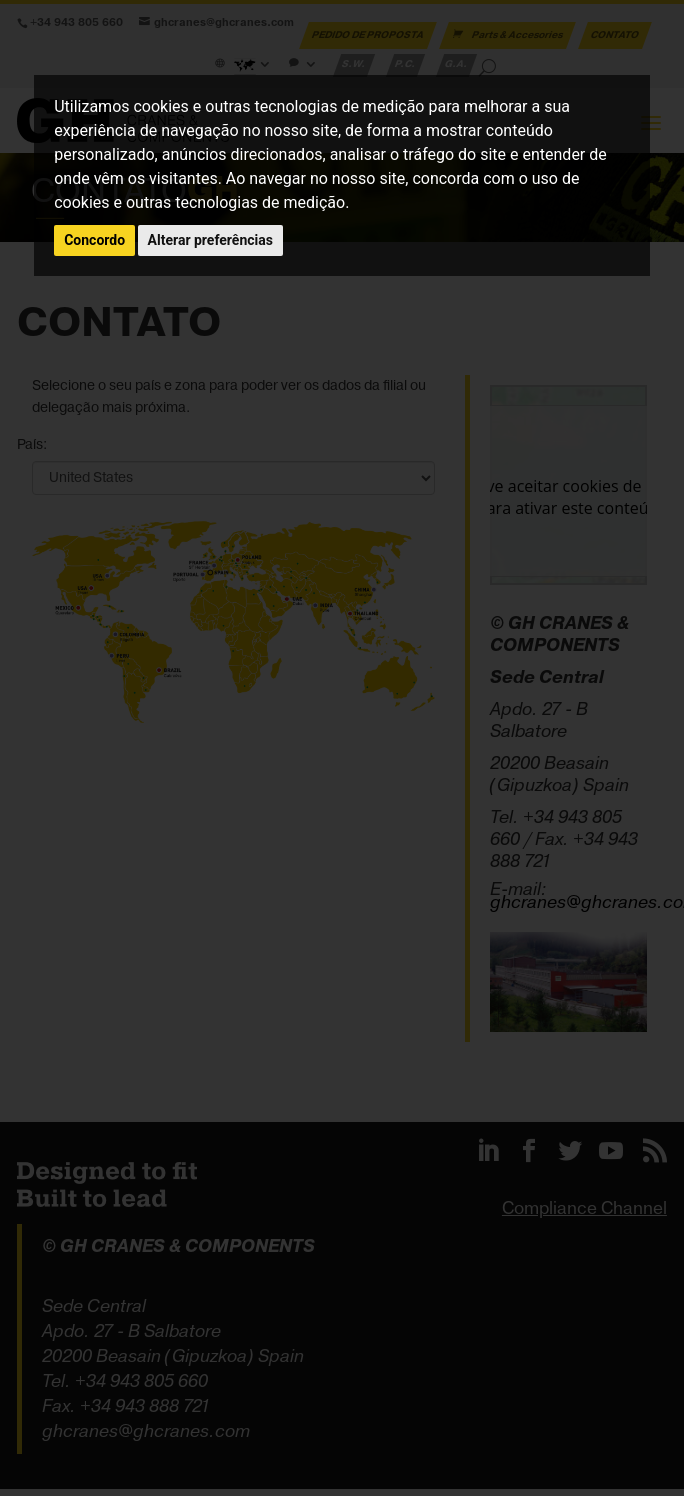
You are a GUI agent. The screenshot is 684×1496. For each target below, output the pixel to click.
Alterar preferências (210, 240)
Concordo (94, 240)
